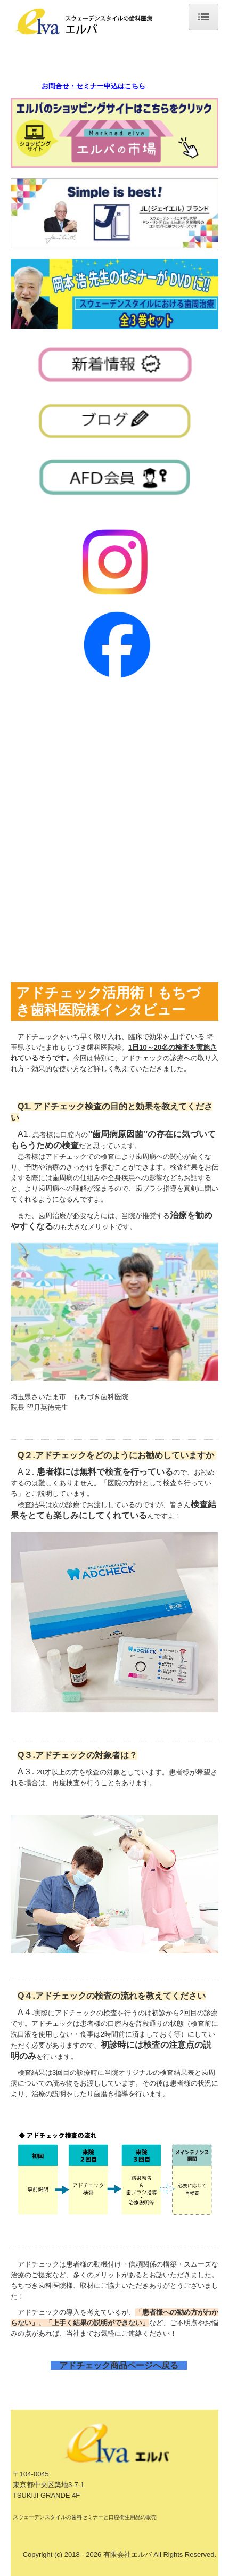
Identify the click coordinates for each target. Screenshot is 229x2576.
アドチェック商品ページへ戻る (123, 2365)
